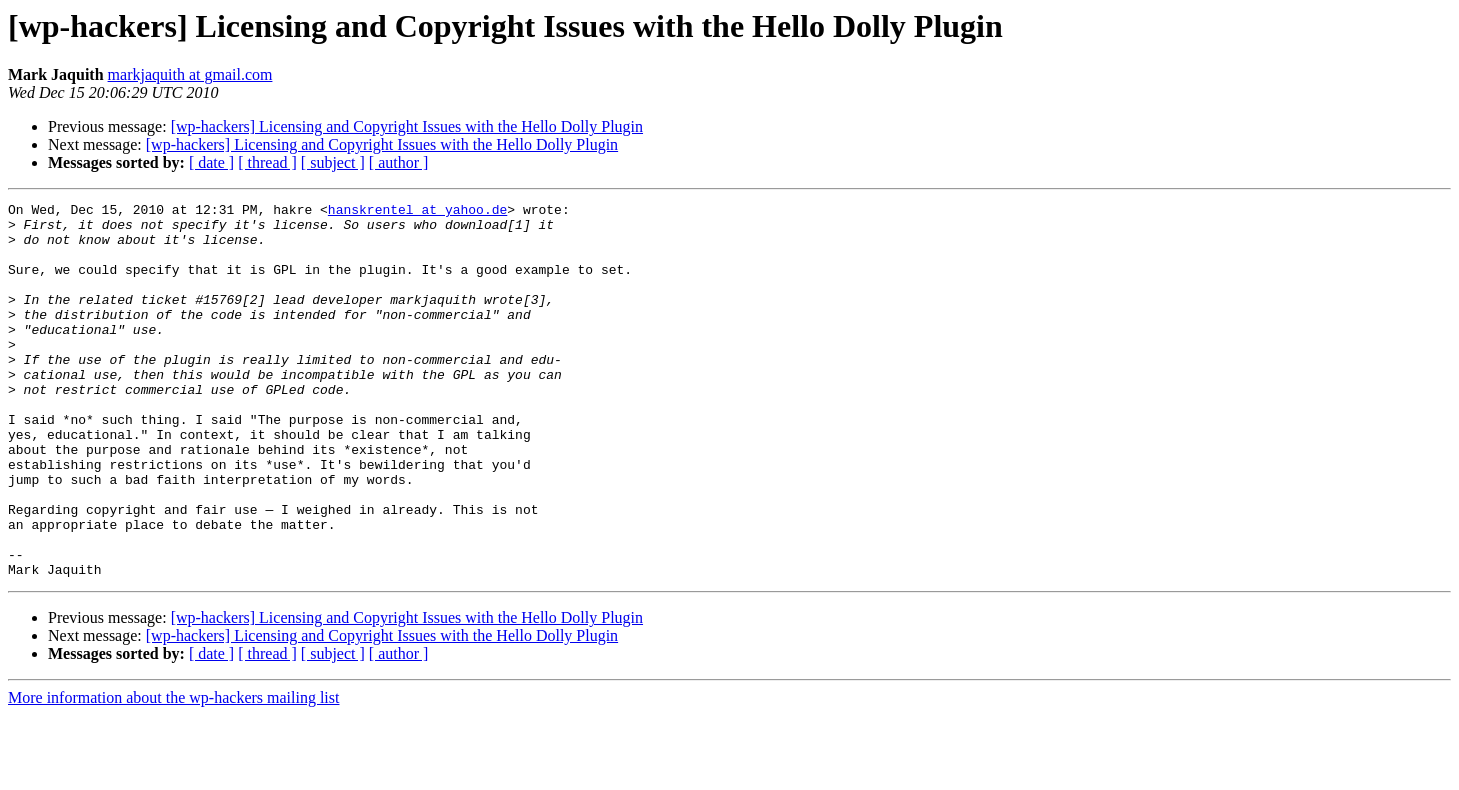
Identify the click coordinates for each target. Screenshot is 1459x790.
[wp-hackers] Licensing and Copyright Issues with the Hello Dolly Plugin (407, 126)
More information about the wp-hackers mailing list (173, 772)
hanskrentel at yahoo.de (417, 212)
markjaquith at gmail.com (190, 74)
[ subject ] (333, 162)
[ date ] (211, 162)
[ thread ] (267, 162)
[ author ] (399, 162)
